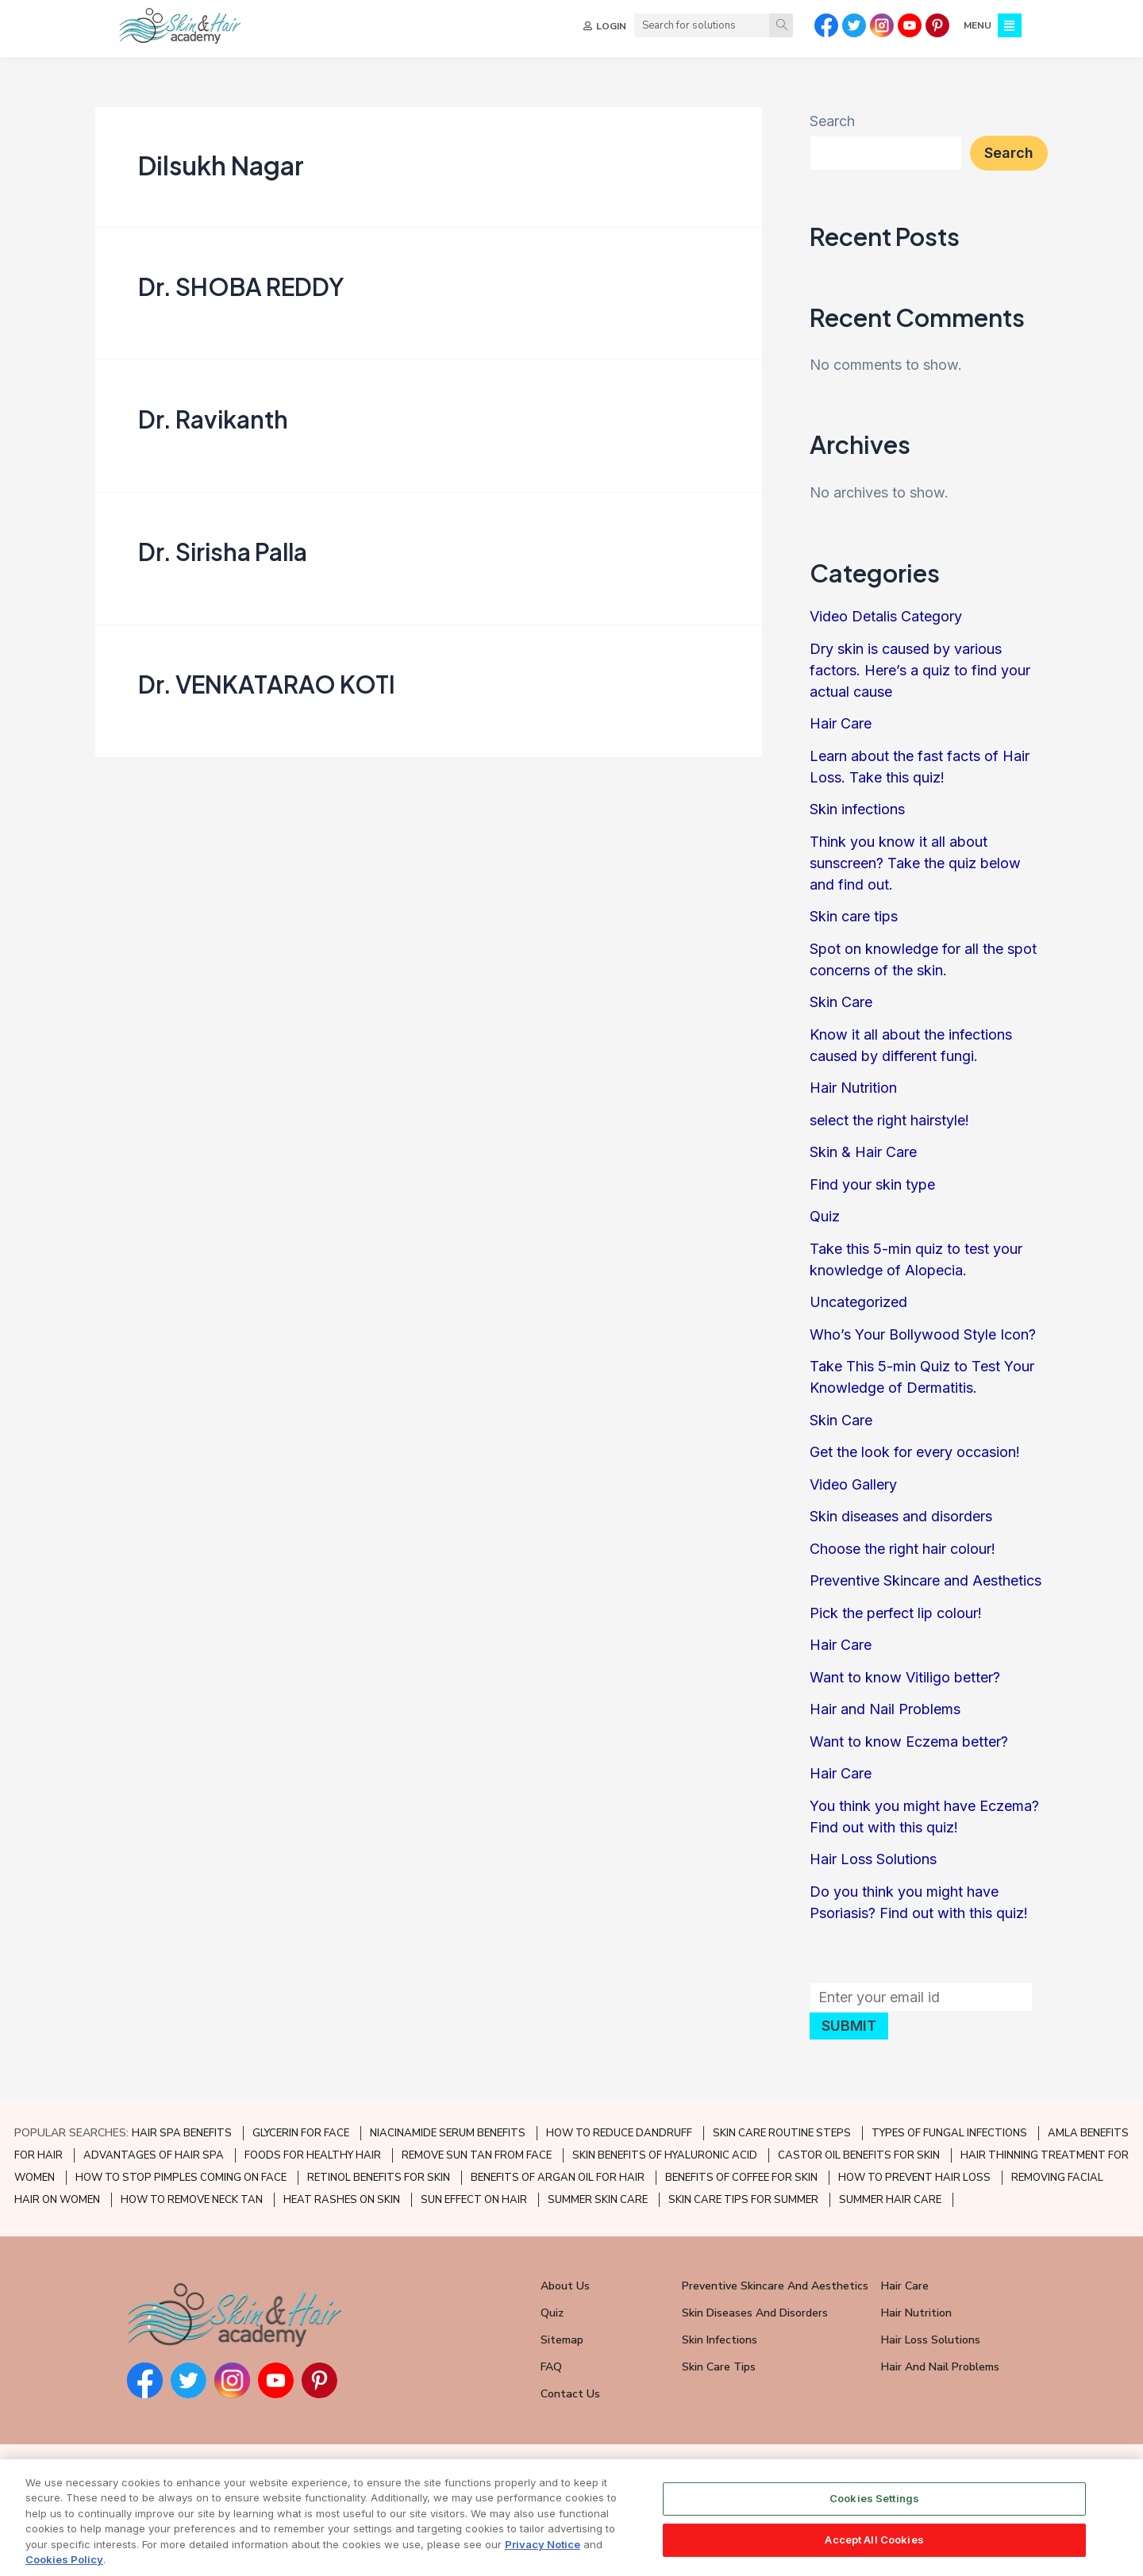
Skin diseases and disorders (901, 1523)
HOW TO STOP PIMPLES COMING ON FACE (181, 2177)
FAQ (551, 2366)
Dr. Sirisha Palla (222, 558)
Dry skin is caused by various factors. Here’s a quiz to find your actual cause (920, 676)
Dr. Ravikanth (213, 425)
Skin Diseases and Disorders (755, 2312)
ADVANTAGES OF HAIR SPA (153, 2155)
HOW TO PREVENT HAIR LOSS (914, 2177)
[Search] (781, 25)
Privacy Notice (542, 2544)
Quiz (825, 1223)
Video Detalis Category (886, 623)
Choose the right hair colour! (902, 1555)
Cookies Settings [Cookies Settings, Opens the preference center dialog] (874, 2499)
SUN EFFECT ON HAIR (474, 2200)
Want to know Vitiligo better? (905, 1683)
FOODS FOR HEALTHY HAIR (312, 2155)
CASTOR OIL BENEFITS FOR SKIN (859, 2155)
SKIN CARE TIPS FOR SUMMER (743, 2200)
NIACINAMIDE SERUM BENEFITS (447, 2133)
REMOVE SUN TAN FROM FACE (477, 2155)
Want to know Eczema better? (909, 1748)
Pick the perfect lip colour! (896, 1619)
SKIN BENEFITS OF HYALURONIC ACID (664, 2155)
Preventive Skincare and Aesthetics (925, 1587)
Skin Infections (719, 2339)
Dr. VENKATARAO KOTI (266, 690)
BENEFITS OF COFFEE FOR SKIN (741, 2177)
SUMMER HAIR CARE (890, 2200)
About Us (565, 2285)
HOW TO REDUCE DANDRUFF (619, 2133)
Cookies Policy (64, 2560)
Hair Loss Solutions (873, 1866)
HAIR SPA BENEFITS (182, 2133)
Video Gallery (853, 1490)
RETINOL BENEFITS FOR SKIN (378, 2177)
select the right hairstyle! (889, 1126)
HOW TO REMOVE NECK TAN (192, 2200)
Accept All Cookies (874, 2539)
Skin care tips (854, 923)
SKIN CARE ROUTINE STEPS (782, 2133)
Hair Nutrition (853, 1094)
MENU (977, 25)
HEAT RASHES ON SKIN (341, 2200)
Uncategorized (858, 1309)
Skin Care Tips (719, 2366)
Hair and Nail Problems (885, 1716)
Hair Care (841, 730)
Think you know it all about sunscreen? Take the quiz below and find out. (915, 869)
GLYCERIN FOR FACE (300, 2133)
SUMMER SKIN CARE (598, 2200)
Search (832, 128)
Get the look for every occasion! (915, 1459)
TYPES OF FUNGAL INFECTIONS (949, 2133)
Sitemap (562, 2339)
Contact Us (570, 2393)
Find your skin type (872, 1190)
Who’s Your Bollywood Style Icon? (923, 1340)
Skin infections (857, 816)
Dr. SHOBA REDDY (241, 293)
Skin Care (841, 1009)
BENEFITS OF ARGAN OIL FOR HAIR (558, 2177)
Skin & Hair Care (863, 1159)
